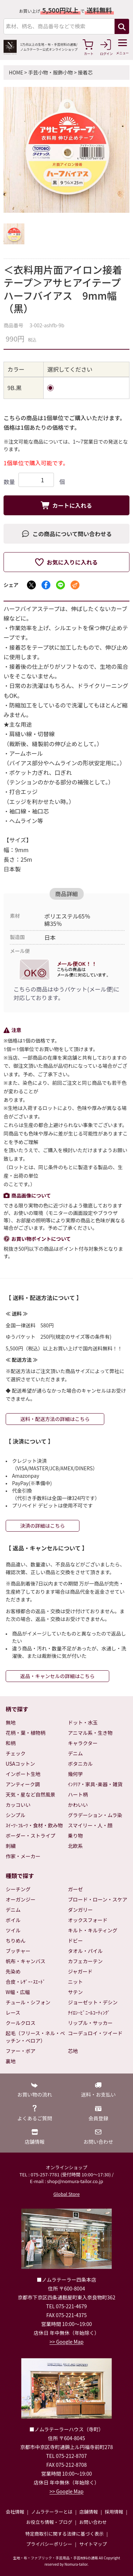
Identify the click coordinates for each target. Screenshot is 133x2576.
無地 (11, 1722)
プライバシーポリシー (49, 2544)
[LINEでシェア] (60, 585)
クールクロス (20, 2022)
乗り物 (75, 1835)
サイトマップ (93, 2544)
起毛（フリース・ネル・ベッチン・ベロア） (35, 2037)
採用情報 (114, 2511)
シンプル (16, 1815)
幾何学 (75, 1773)
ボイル (13, 1919)
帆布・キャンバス (25, 1961)
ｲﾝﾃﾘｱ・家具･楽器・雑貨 (95, 1784)
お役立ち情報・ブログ (49, 2522)
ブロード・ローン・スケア (97, 1899)
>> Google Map (67, 2341)
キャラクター (83, 1743)
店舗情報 (88, 2511)
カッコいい (18, 1804)
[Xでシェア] (31, 585)
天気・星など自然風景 (30, 1794)
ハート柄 (78, 1794)
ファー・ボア (20, 2050)
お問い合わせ (93, 2522)
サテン (75, 1991)
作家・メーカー (23, 1856)
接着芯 (85, 72)
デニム (75, 1753)
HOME (16, 72)
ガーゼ (75, 1889)
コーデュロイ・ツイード (95, 2033)
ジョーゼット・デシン (93, 2002)
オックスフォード (88, 1919)
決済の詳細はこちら (42, 1525)
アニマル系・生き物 (90, 1732)
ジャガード (80, 1971)
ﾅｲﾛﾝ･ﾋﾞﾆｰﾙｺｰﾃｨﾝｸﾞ (89, 2012)
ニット (75, 1981)
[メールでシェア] (75, 585)
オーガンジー (20, 1899)
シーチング (18, 1889)
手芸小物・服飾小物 (50, 72)
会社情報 (15, 2511)
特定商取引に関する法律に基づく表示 (64, 2533)
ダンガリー (80, 1909)
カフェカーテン (85, 1961)
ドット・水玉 (83, 1722)
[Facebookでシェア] (45, 585)
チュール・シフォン (28, 2002)
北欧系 (75, 1845)
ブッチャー (18, 1950)
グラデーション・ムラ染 (95, 1815)
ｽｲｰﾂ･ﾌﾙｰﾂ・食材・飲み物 (34, 1825)
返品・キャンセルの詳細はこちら (57, 1676)
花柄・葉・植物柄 (25, 1732)
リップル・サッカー (90, 2022)
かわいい (78, 1804)
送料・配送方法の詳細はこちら (55, 1418)
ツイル (13, 1930)
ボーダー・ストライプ (30, 1835)
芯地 (73, 2050)
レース (13, 2012)
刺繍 (11, 1845)
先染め (13, 1971)
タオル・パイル (85, 1950)
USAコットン (20, 1763)
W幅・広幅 (18, 1991)
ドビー (75, 1940)
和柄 (11, 1743)
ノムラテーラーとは (51, 2511)
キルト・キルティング (92, 1930)
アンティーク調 (23, 1784)
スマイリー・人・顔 (90, 1825)
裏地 (11, 2061)
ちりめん (16, 1940)
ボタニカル (80, 1763)
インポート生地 (23, 1773)
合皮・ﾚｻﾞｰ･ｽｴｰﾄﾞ (25, 1981)
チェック (16, 1753)
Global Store (66, 2194)
